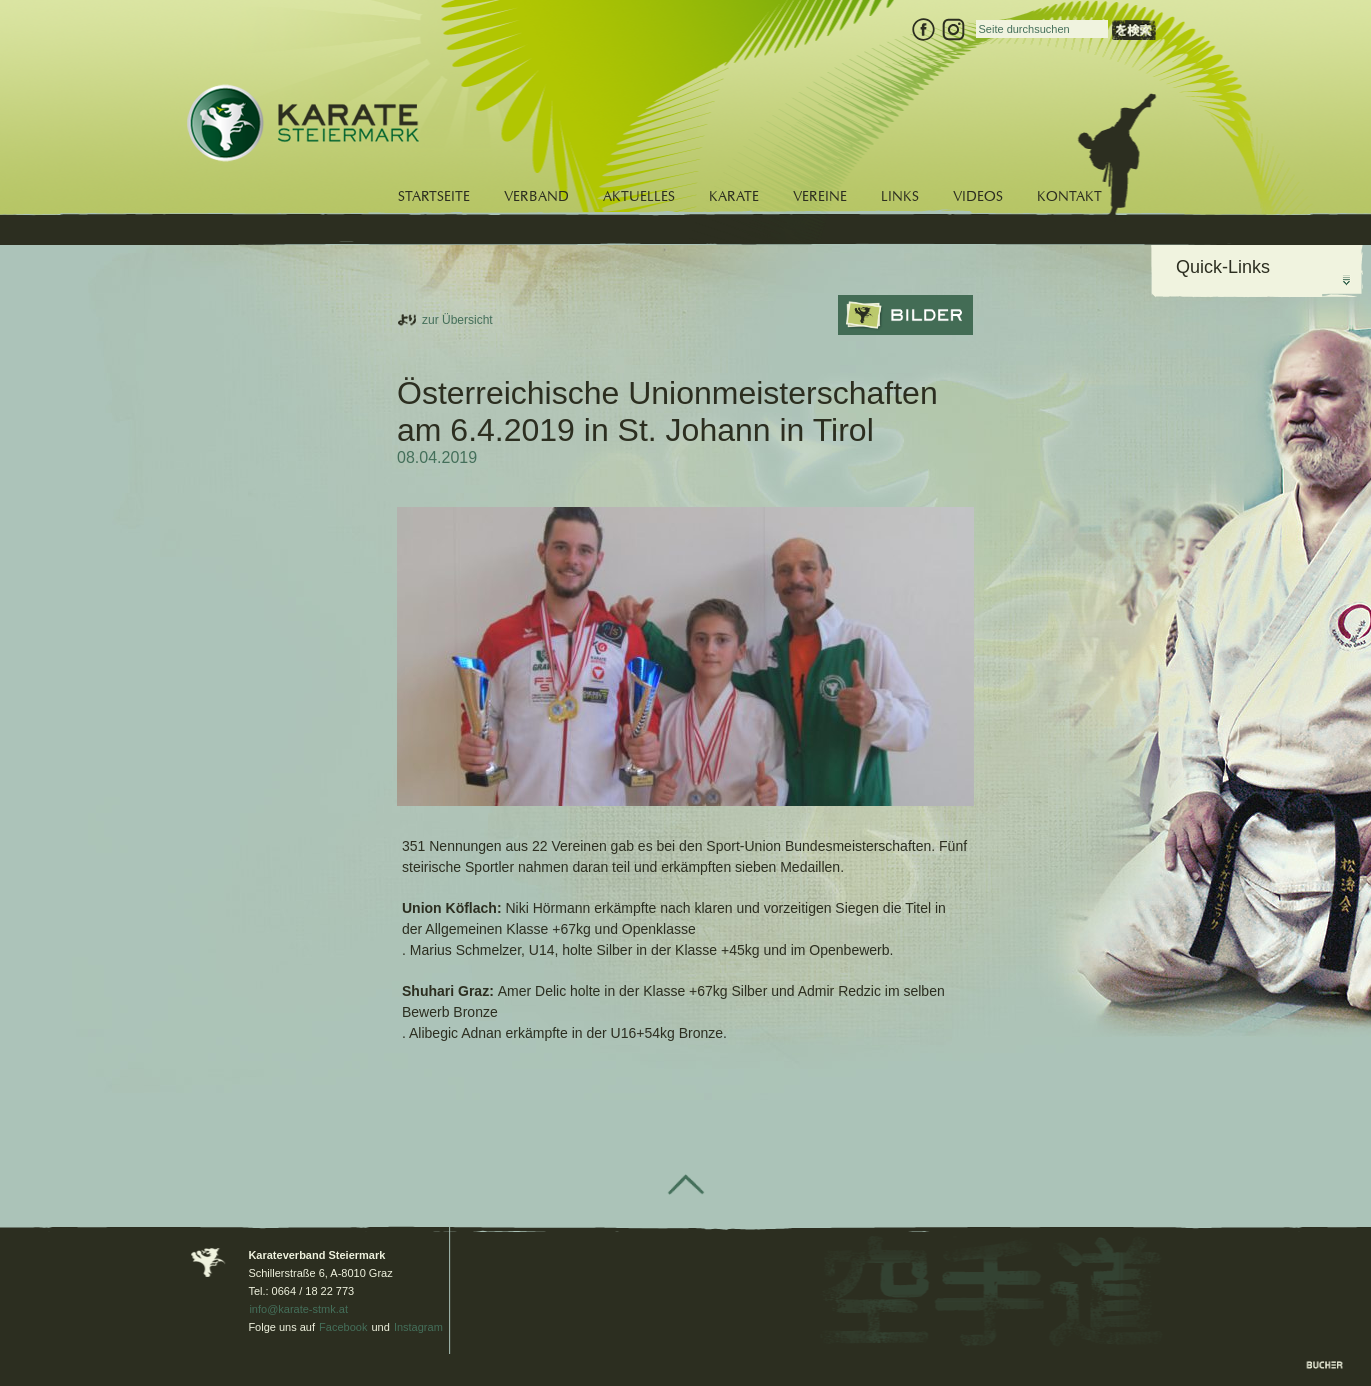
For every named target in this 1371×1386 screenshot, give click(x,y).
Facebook (343, 1327)
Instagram (418, 1327)
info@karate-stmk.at (298, 1309)
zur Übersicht (457, 320)
